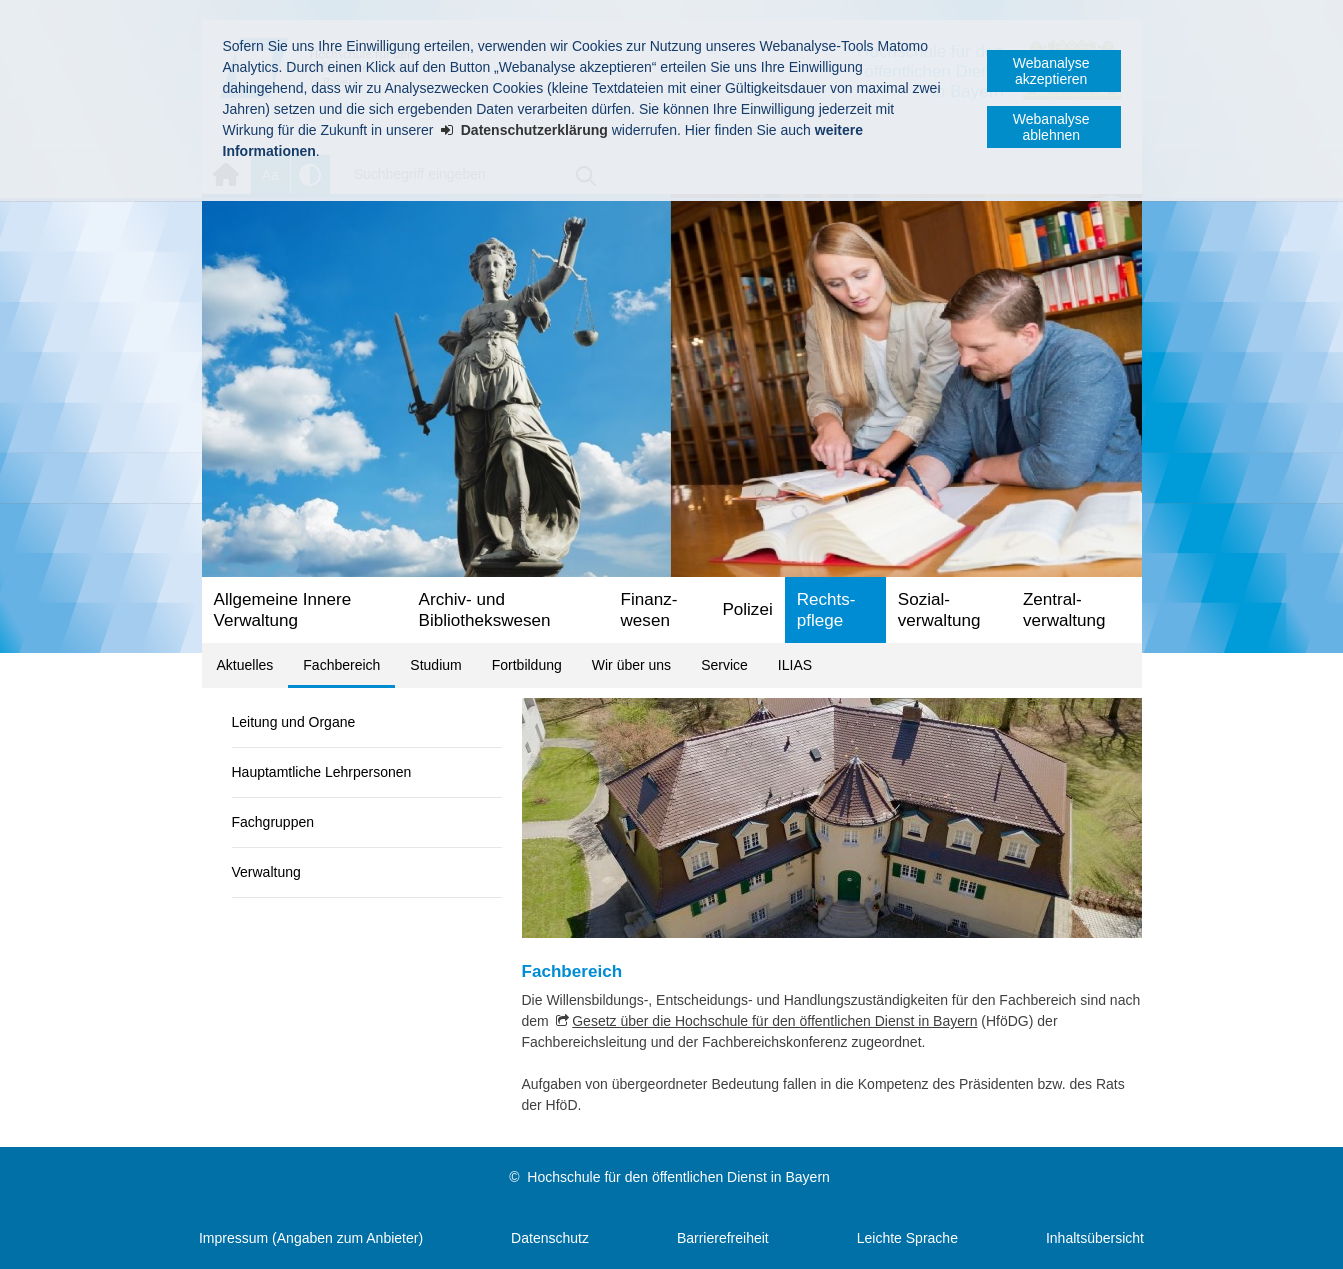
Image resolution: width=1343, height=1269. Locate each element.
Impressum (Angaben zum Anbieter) (311, 1238)
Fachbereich (341, 665)
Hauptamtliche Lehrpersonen (322, 772)
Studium (435, 665)
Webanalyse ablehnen (1051, 127)
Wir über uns (631, 665)
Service (724, 665)
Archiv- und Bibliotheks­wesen (485, 610)
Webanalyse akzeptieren (1051, 71)
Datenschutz (550, 1238)
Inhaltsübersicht (1095, 1238)
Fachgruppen (273, 822)
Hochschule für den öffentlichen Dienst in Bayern (678, 1177)
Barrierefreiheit (723, 1238)
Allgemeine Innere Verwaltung (283, 610)
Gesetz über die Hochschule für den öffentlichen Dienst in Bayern (774, 1021)
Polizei (747, 609)
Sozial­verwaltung (939, 610)
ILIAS (795, 665)
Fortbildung (527, 665)
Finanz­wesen (649, 610)
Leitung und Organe (294, 722)
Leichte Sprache (907, 1238)
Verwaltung (266, 872)
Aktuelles (245, 665)
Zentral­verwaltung (1064, 610)
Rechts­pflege (826, 610)
